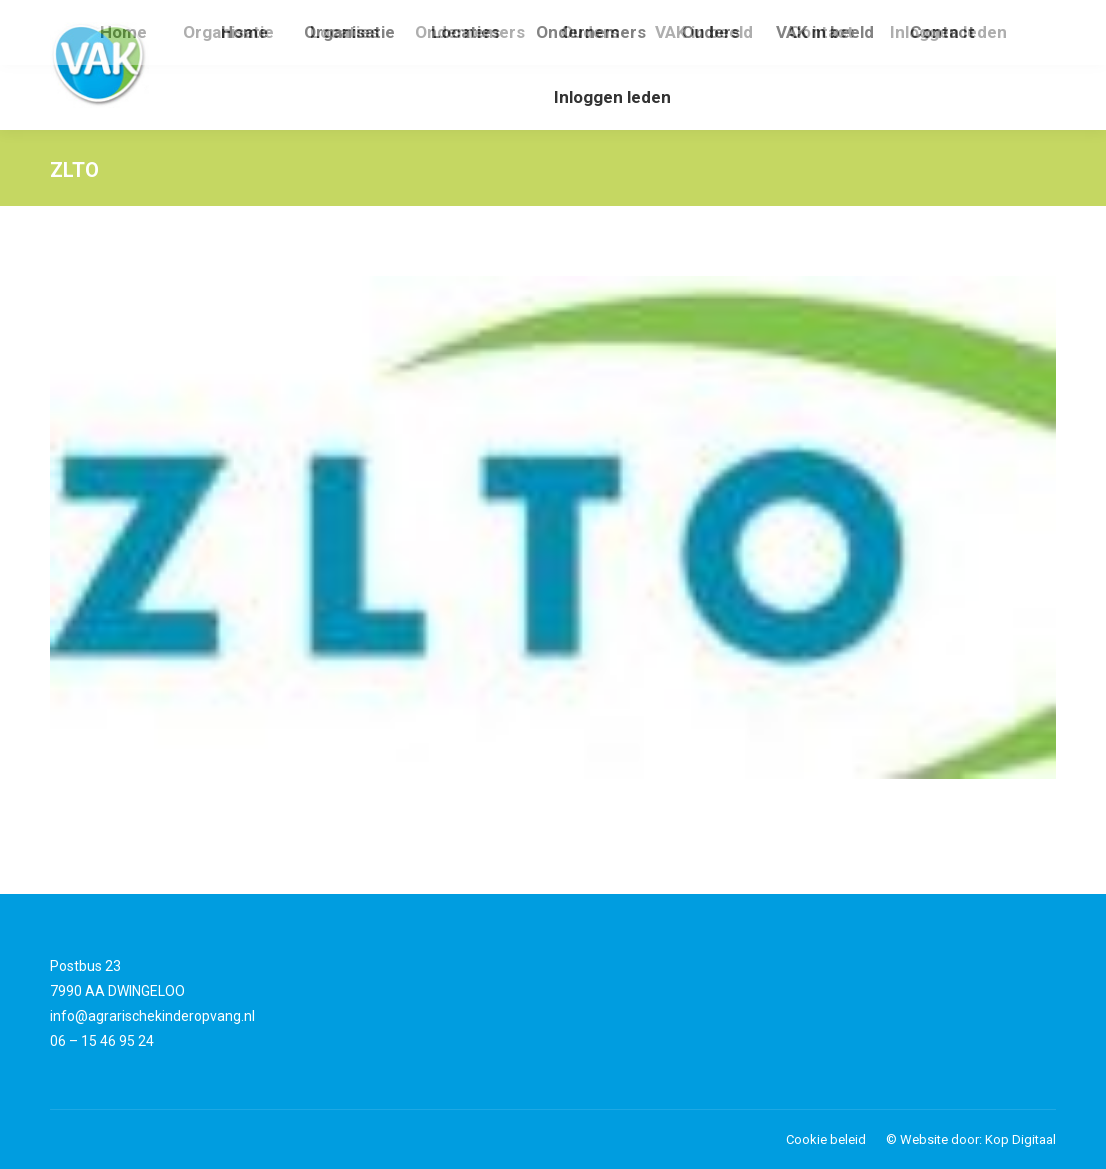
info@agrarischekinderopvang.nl (152, 1016)
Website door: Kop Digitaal (978, 1139)
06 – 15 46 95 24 (102, 1041)
